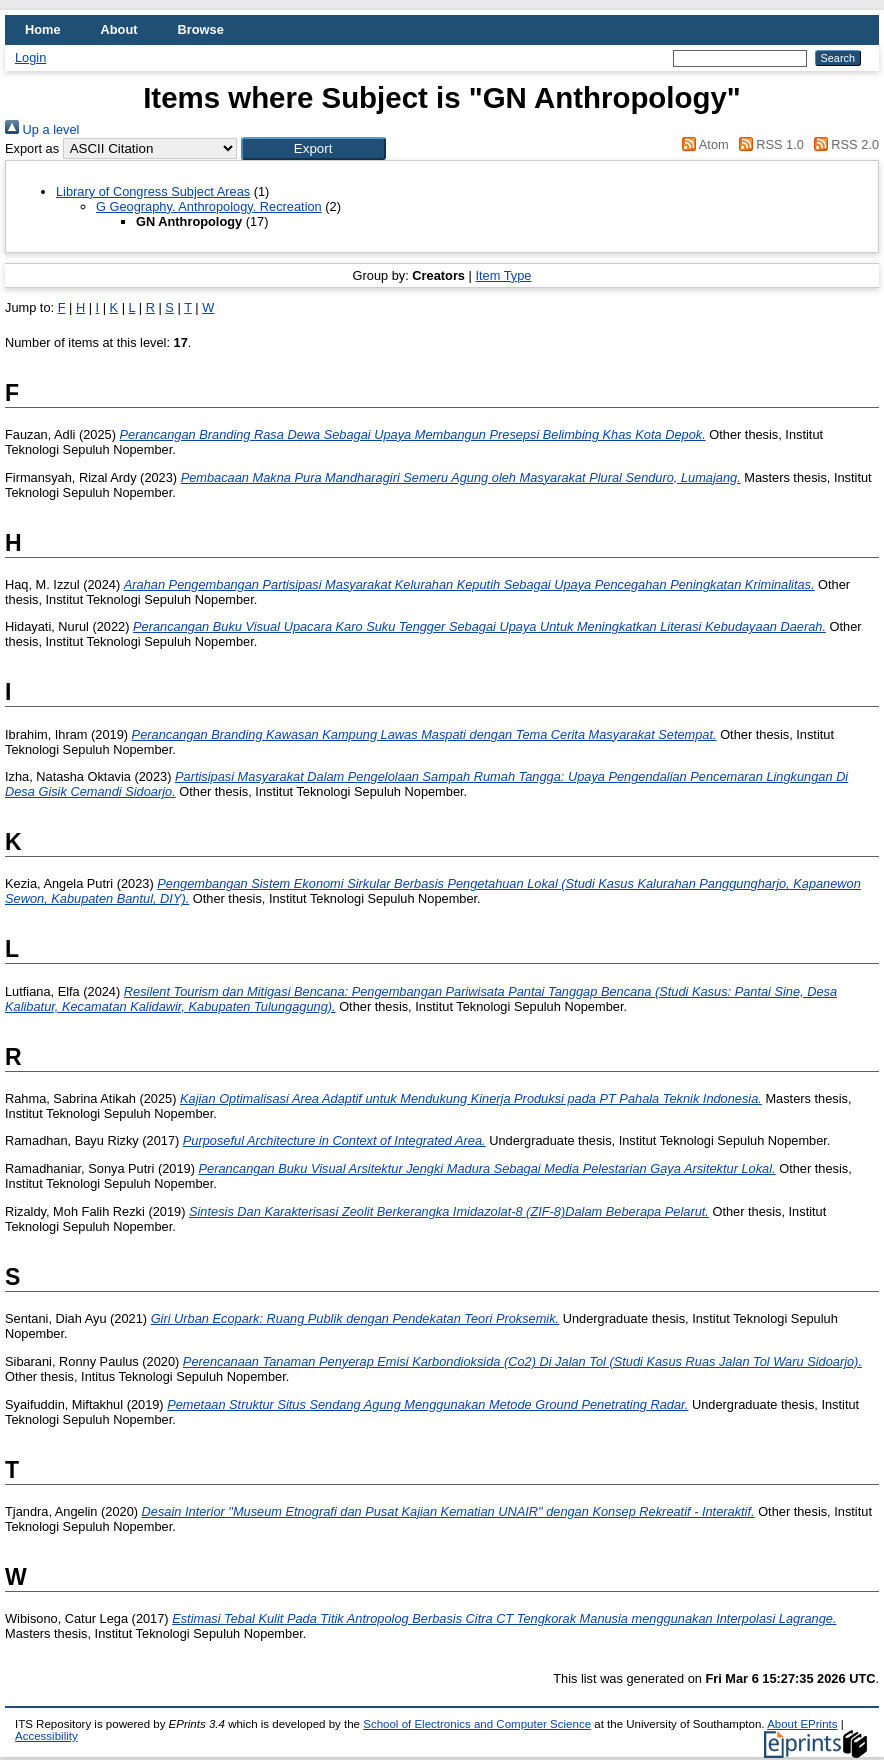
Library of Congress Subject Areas (153, 191)
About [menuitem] (119, 29)
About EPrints (802, 1724)
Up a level (42, 129)
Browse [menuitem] (201, 29)
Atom (702, 144)
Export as (32, 148)
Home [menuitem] (43, 29)
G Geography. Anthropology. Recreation (209, 206)
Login (30, 57)
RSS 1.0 (768, 144)
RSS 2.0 (843, 144)
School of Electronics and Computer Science (477, 1724)
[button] (313, 148)
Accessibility (46, 1736)
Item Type (503, 275)
